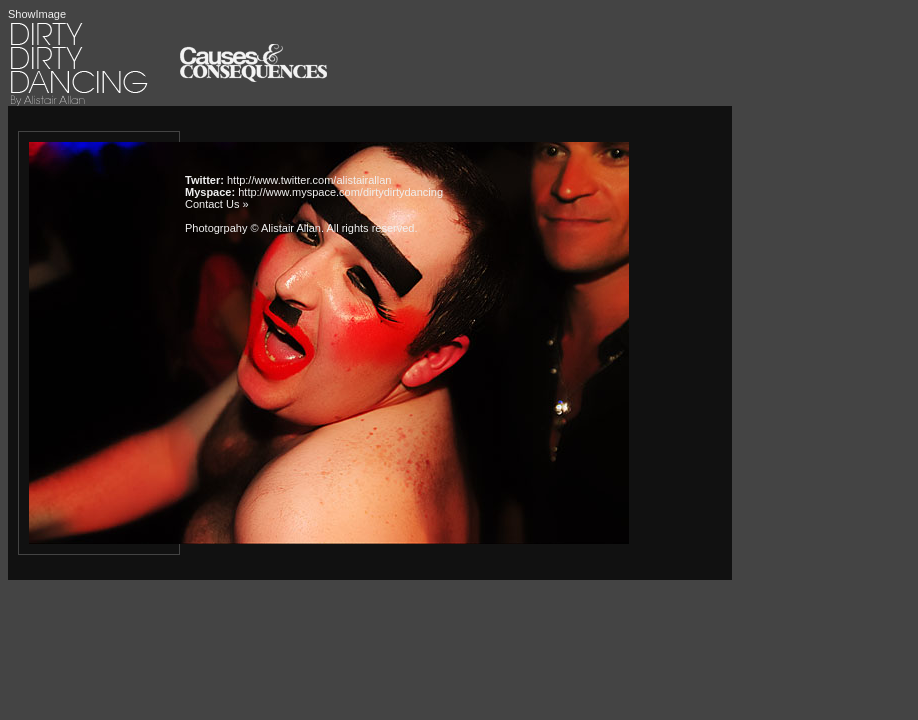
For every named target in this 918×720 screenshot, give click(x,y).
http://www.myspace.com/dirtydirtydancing (340, 192)
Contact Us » (217, 204)
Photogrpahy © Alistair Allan (253, 228)
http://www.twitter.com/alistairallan (309, 180)
